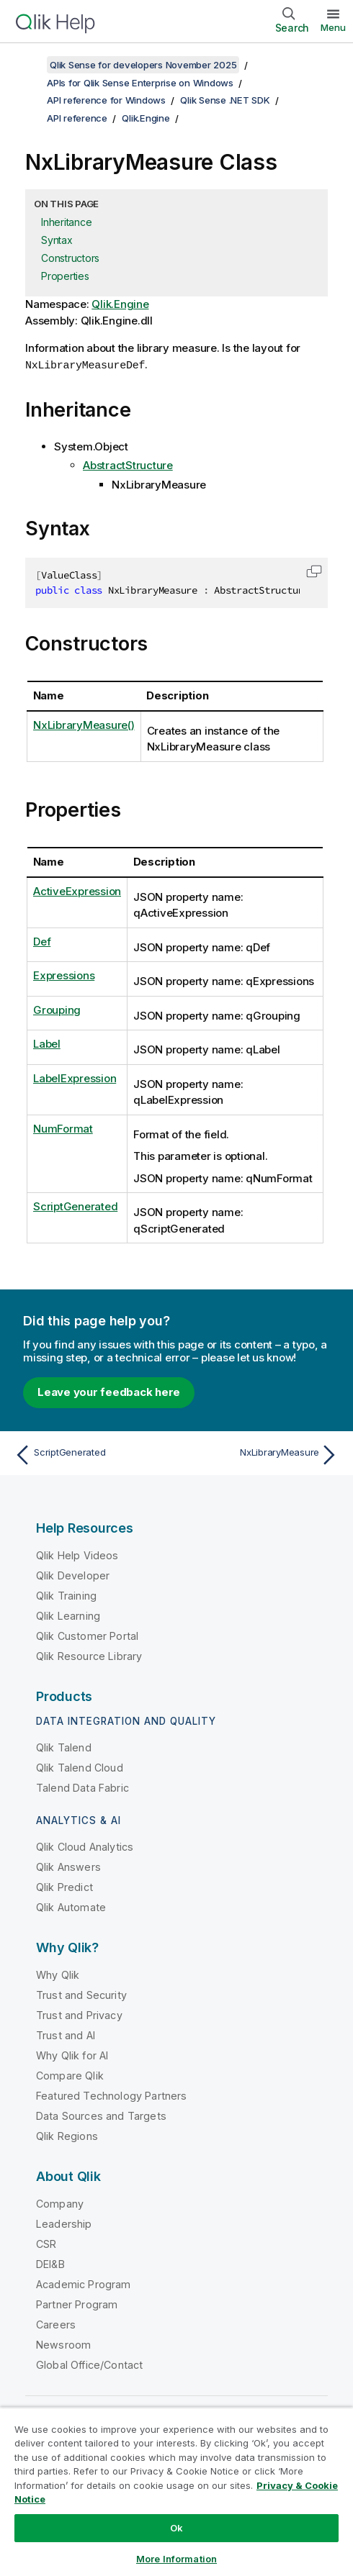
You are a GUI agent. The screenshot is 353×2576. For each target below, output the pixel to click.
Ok (176, 2528)
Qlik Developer (73, 1575)
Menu (333, 27)
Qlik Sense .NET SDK (224, 100)
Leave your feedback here (108, 1391)
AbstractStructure (128, 464)
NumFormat (63, 1128)
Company (60, 2203)
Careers (56, 2324)
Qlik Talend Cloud (79, 1767)
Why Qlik (57, 1974)
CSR (46, 2243)
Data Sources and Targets (101, 2115)
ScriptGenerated (75, 1205)
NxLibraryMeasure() (84, 724)
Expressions (63, 974)
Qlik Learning (68, 1615)
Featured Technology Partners (111, 2095)
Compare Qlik (70, 2075)
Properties (65, 276)
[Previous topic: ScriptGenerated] (92, 1454)
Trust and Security (81, 1994)
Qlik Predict (64, 1886)
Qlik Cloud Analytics (84, 1846)
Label (47, 1043)
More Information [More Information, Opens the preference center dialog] (176, 2558)
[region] (176, 2491)
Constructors (70, 258)
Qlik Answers (68, 1866)
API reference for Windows (106, 100)
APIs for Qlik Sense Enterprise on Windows (140, 83)
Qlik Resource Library (89, 1655)
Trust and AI (65, 2034)
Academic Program (83, 2283)
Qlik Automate (71, 1906)
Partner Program (76, 2304)
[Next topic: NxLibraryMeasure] (261, 1454)
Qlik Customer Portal (87, 1635)
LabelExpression (74, 1077)
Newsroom (63, 2344)
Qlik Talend (63, 1747)
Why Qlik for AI (72, 2055)
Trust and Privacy (79, 2014)
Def (41, 941)
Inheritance (66, 222)
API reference (77, 118)
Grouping (57, 1009)
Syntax (57, 240)
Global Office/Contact (89, 2364)
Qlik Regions (67, 2135)
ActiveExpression (77, 890)
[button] (314, 570)
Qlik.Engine (145, 118)
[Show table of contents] (29, 64)
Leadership (64, 2223)
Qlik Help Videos (77, 1554)
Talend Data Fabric (82, 1787)
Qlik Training (66, 1595)
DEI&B (50, 2263)
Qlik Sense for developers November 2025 (143, 65)
